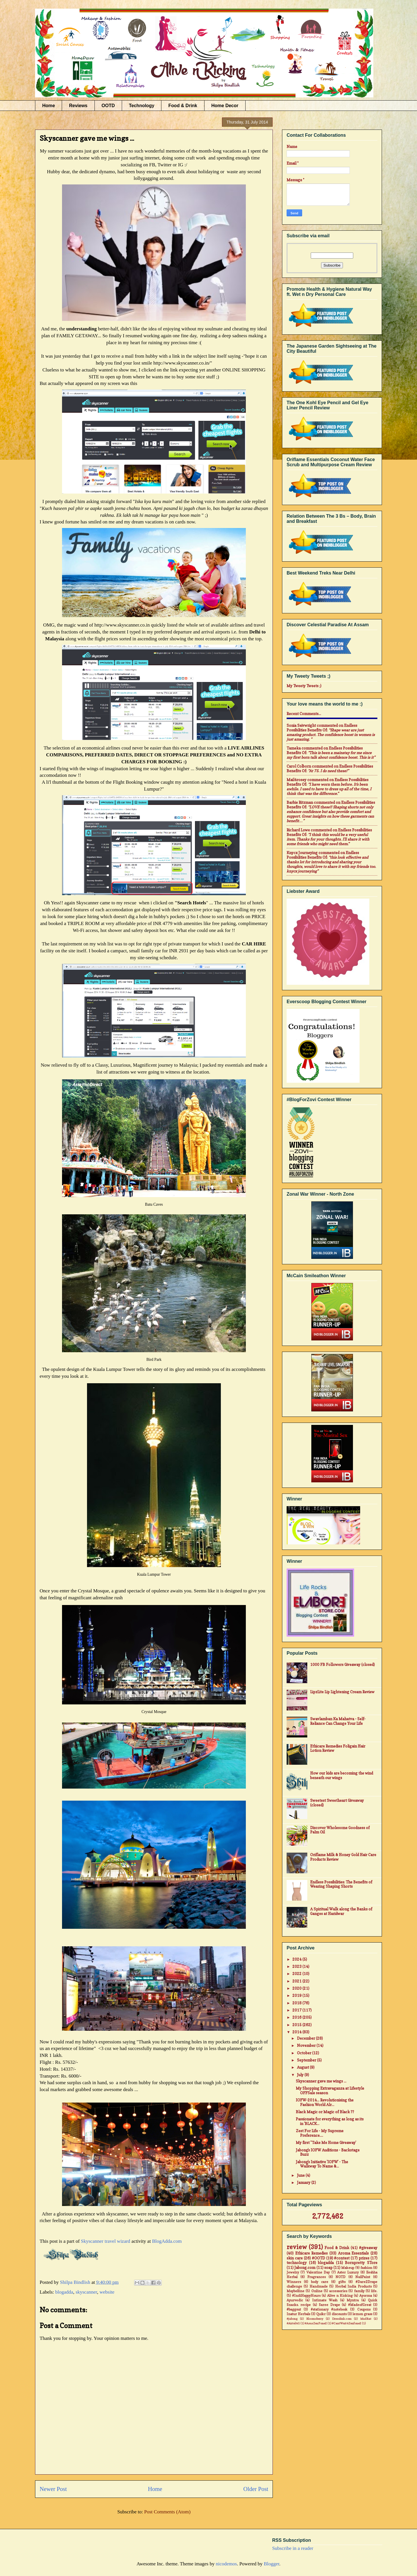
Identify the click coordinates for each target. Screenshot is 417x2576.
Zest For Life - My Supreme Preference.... (319, 2133)
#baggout (294, 2309)
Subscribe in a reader (292, 2548)
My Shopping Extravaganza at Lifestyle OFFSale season (330, 2090)
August (303, 2067)
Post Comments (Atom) (167, 2512)
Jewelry (293, 2272)
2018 (297, 2003)
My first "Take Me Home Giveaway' (326, 2142)
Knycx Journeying (302, 852)
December (306, 2038)
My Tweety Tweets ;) (304, 685)
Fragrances (316, 2277)
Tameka (294, 748)
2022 (297, 1973)
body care (319, 2282)
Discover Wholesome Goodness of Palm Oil (340, 1830)
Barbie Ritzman (300, 802)
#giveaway (368, 2247)
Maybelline (295, 2291)
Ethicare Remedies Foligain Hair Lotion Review (337, 1748)
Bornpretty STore (361, 2262)
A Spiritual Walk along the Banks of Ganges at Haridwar (341, 1911)
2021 (297, 1981)
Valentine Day (318, 2272)
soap (328, 2267)
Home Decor (224, 105)
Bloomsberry (314, 2318)
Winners (294, 2282)
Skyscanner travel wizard (105, 2241)
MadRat (365, 2318)
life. (374, 2291)
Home (48, 105)
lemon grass (362, 2314)
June (301, 2175)
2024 (297, 1959)
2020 (297, 1988)
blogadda (64, 2292)
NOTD (340, 2277)
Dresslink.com (342, 2318)
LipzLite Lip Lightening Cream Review (342, 1691)
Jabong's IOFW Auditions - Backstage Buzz (328, 2152)
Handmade (319, 2286)
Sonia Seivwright (301, 725)
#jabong (292, 2318)
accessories (338, 2291)
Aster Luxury (348, 2272)
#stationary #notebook (329, 2309)
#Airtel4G (293, 2323)
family (359, 2291)
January (304, 2182)
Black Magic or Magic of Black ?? (325, 2111)
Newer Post (53, 2489)
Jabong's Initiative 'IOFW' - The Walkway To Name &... (322, 2164)
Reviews (78, 105)
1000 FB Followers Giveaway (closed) (342, 1664)
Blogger (271, 2564)
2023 (297, 1966)
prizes (364, 2258)
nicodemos (226, 2564)
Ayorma (365, 2296)
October (304, 2053)
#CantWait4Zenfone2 (346, 2323)
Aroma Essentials (353, 2253)
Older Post (255, 2489)
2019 (297, 1995)
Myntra (353, 2300)
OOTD (108, 105)
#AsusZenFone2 (316, 2323)
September (307, 2060)
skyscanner (86, 2292)
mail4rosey (296, 779)
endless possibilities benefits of (322, 727)
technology (297, 2262)
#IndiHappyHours (306, 2296)
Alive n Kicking (340, 2296)
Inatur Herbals (298, 2314)
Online (317, 2291)
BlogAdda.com (167, 2241)
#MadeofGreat (359, 2305)
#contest (342, 2258)
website (106, 2292)
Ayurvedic (295, 2300)
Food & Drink (182, 105)
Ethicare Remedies (311, 2253)
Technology (142, 105)
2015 (297, 2024)
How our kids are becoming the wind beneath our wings (341, 1775)
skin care (295, 2258)
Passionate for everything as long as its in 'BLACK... (330, 2121)
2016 (297, 2017)
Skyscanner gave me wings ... (321, 2081)
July (300, 2074)
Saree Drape (329, 2305)
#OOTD (318, 2258)
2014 (297, 2032)
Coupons (363, 2309)
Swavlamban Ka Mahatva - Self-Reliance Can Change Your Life (338, 1721)
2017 (297, 2010)
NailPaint (362, 2277)
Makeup (347, 2268)
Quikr (321, 2314)
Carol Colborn (299, 766)
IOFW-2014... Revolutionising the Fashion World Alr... (325, 2102)
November (306, 2045)
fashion (366, 2268)
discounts (339, 2314)
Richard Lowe (298, 830)
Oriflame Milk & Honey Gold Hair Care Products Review (343, 1857)
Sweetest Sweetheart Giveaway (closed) (337, 1802)
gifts (341, 2282)
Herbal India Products (353, 2286)
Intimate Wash (324, 2300)
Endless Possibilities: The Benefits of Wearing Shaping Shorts (341, 1884)
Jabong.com (304, 2267)
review (297, 2247)
